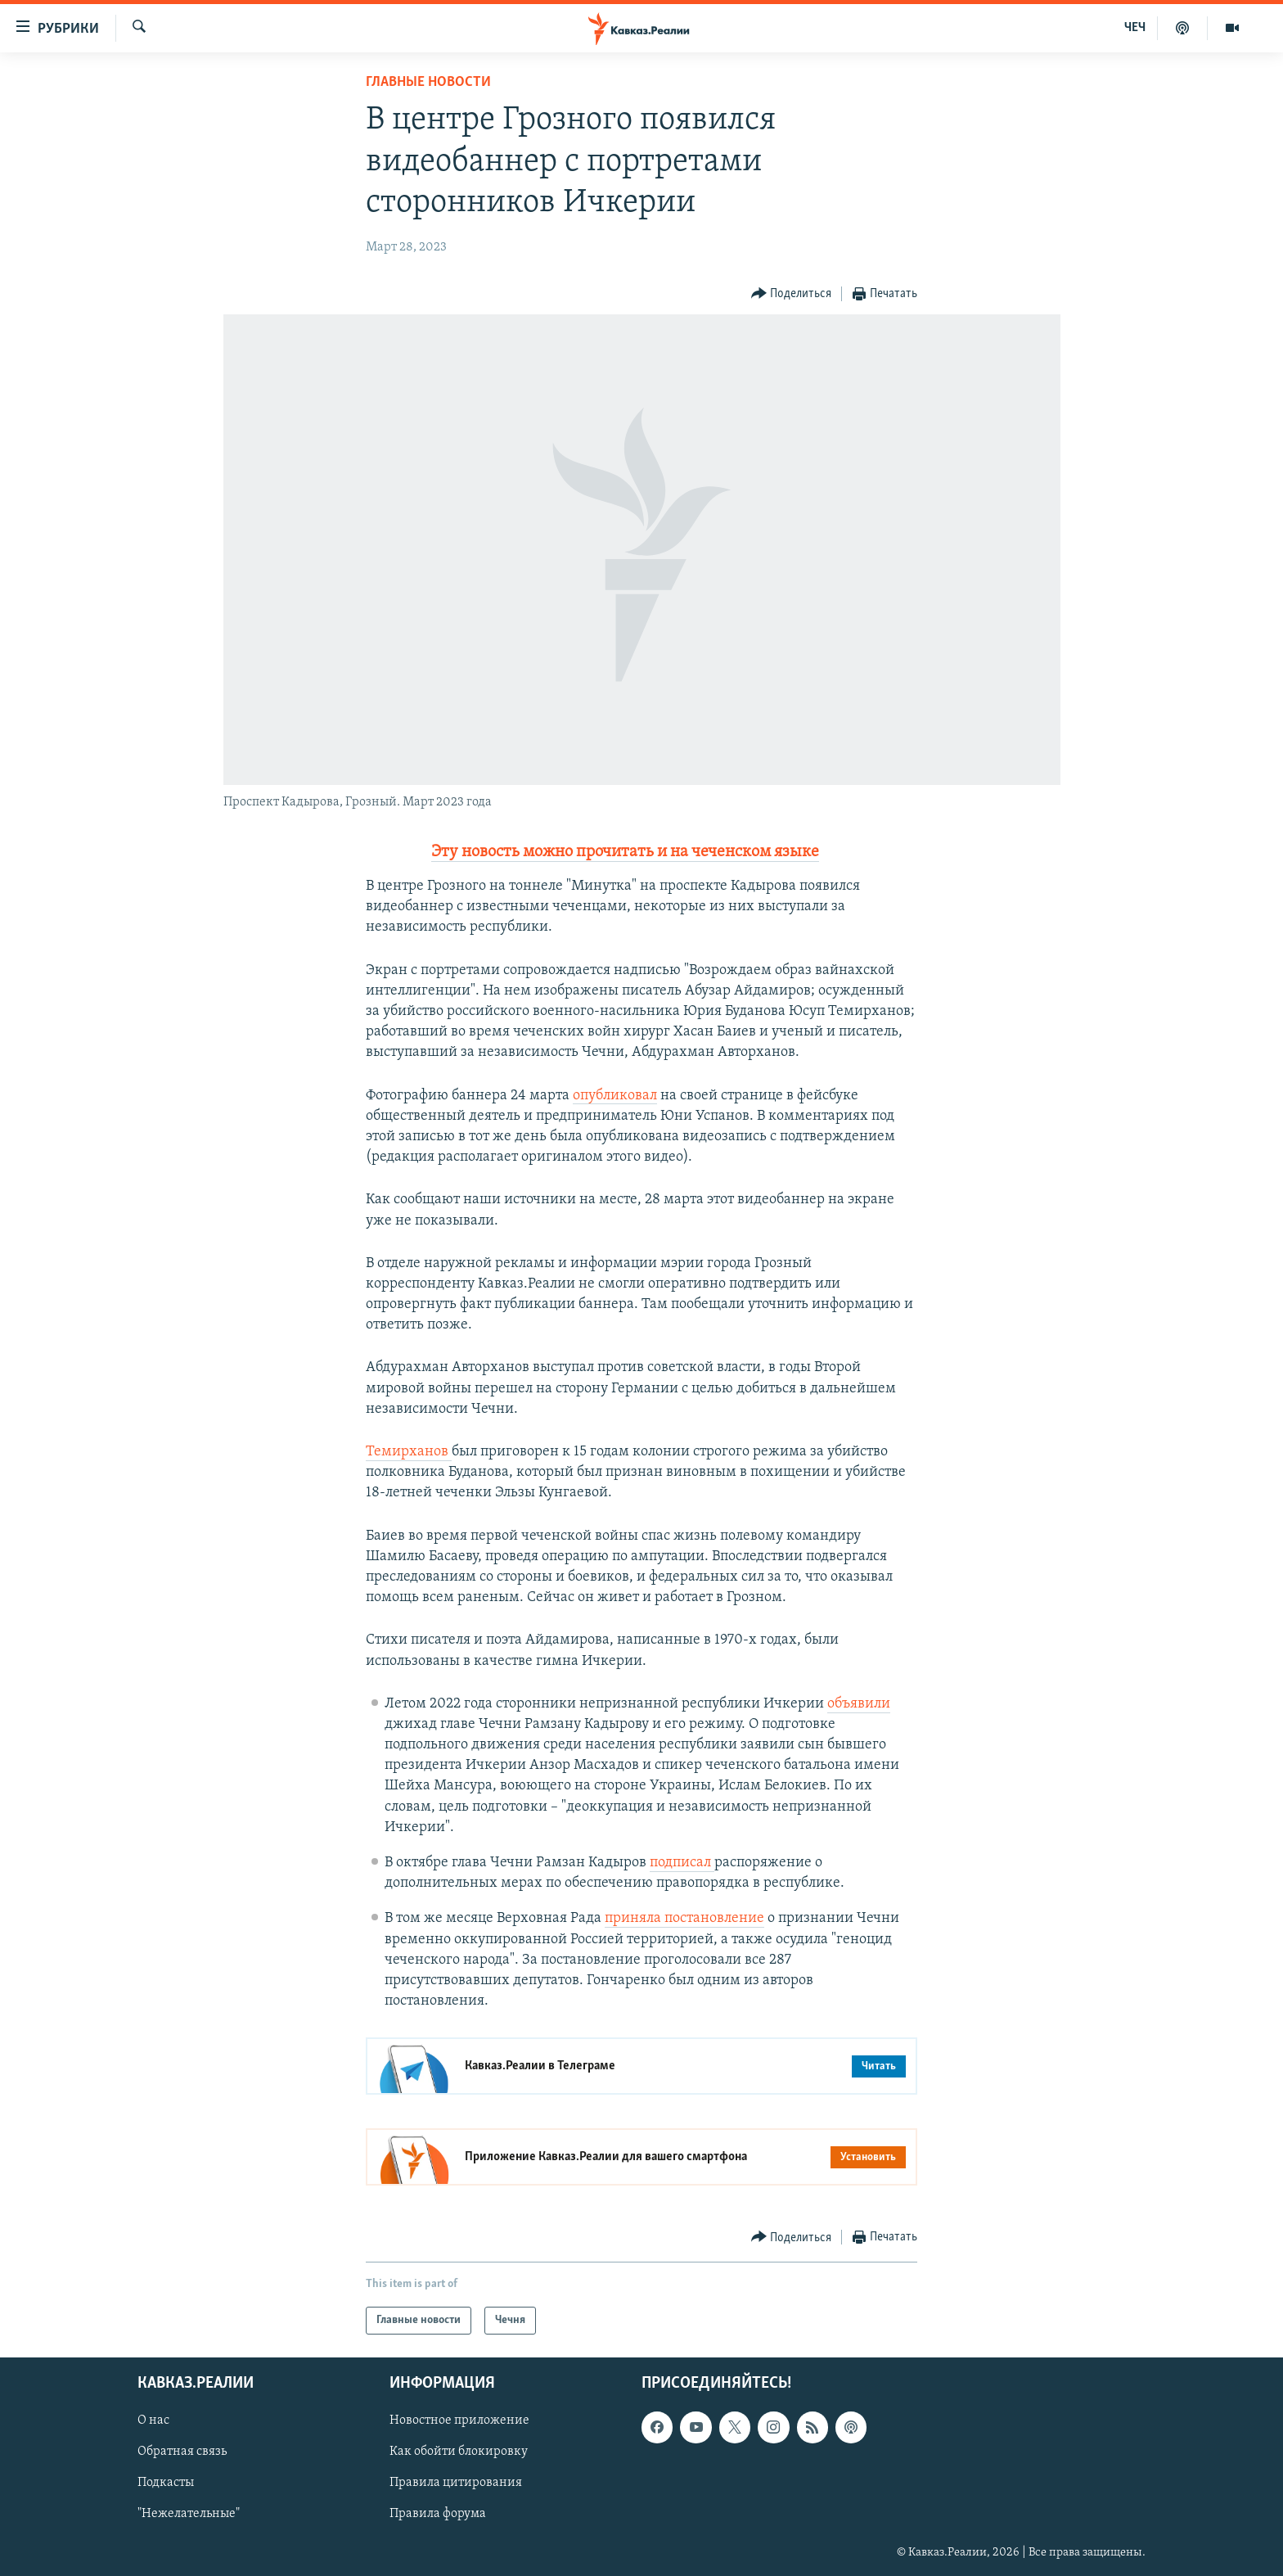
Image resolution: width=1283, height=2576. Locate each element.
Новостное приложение (459, 2421)
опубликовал (615, 1095)
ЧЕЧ (1135, 27)
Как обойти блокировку (458, 2452)
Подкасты (165, 2483)
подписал (682, 1862)
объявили (858, 1704)
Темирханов (409, 1451)
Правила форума (437, 2514)
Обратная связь (182, 2452)
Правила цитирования (455, 2483)
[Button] (791, 294)
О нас (153, 2421)
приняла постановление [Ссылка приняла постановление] (684, 1918)
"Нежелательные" (188, 2514)
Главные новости (428, 82)
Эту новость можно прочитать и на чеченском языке (625, 852)
